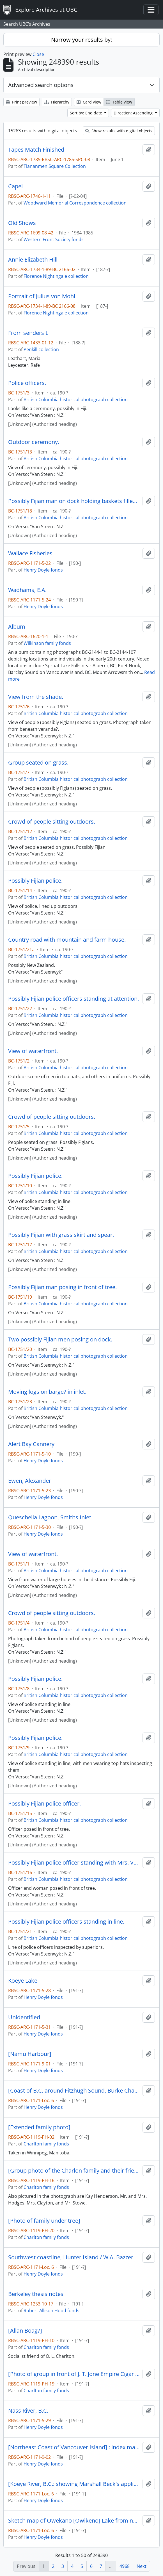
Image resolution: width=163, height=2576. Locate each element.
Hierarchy (56, 102)
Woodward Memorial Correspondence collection (75, 203)
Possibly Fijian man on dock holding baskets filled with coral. (74, 501)
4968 (125, 2566)
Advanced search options (41, 85)
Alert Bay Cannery (31, 1444)
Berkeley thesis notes (35, 2294)
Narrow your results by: (81, 39)
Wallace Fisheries (30, 553)
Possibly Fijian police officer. (44, 1803)
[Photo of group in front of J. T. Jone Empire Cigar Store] (74, 2374)
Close (38, 54)
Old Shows (22, 223)
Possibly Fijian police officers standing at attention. (73, 998)
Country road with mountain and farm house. (67, 939)
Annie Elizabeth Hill (33, 259)
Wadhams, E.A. (27, 590)
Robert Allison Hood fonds (51, 2310)
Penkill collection (41, 349)
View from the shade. (35, 697)
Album (16, 626)
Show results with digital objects (118, 130)
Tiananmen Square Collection (55, 166)
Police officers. (27, 383)
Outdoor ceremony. (33, 442)
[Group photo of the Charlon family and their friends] (74, 2170)
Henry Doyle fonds (43, 570)
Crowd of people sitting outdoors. (51, 821)
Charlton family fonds (46, 2144)
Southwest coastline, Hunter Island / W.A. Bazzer (70, 2257)
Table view (119, 102)
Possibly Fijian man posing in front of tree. (62, 1287)
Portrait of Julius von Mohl (41, 296)
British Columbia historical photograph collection (76, 399)
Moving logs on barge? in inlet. (47, 1391)
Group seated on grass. (38, 762)
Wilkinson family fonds (47, 643)
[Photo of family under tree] (44, 2220)
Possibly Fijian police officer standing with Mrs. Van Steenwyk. (74, 1862)
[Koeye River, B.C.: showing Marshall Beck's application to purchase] (74, 2484)
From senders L (28, 333)
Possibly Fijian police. (35, 880)
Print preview (21, 102)
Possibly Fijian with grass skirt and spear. (61, 1234)
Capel (15, 186)
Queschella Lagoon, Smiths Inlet (49, 1517)
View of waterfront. (33, 1051)
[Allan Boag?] (25, 2330)
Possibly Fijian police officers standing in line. (66, 1921)
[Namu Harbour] (29, 2054)
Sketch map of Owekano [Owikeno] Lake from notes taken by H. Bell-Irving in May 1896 (74, 2520)
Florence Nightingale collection (56, 276)
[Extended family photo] (39, 2127)
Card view (89, 102)
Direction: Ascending (134, 113)
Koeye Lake (22, 1980)
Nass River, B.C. (28, 2410)
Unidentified (24, 2017)
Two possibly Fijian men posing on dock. (60, 1339)
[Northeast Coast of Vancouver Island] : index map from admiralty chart (74, 2447)
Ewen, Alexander (29, 1480)
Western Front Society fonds (54, 239)
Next (141, 2566)
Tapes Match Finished (36, 149)
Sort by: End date (86, 113)
